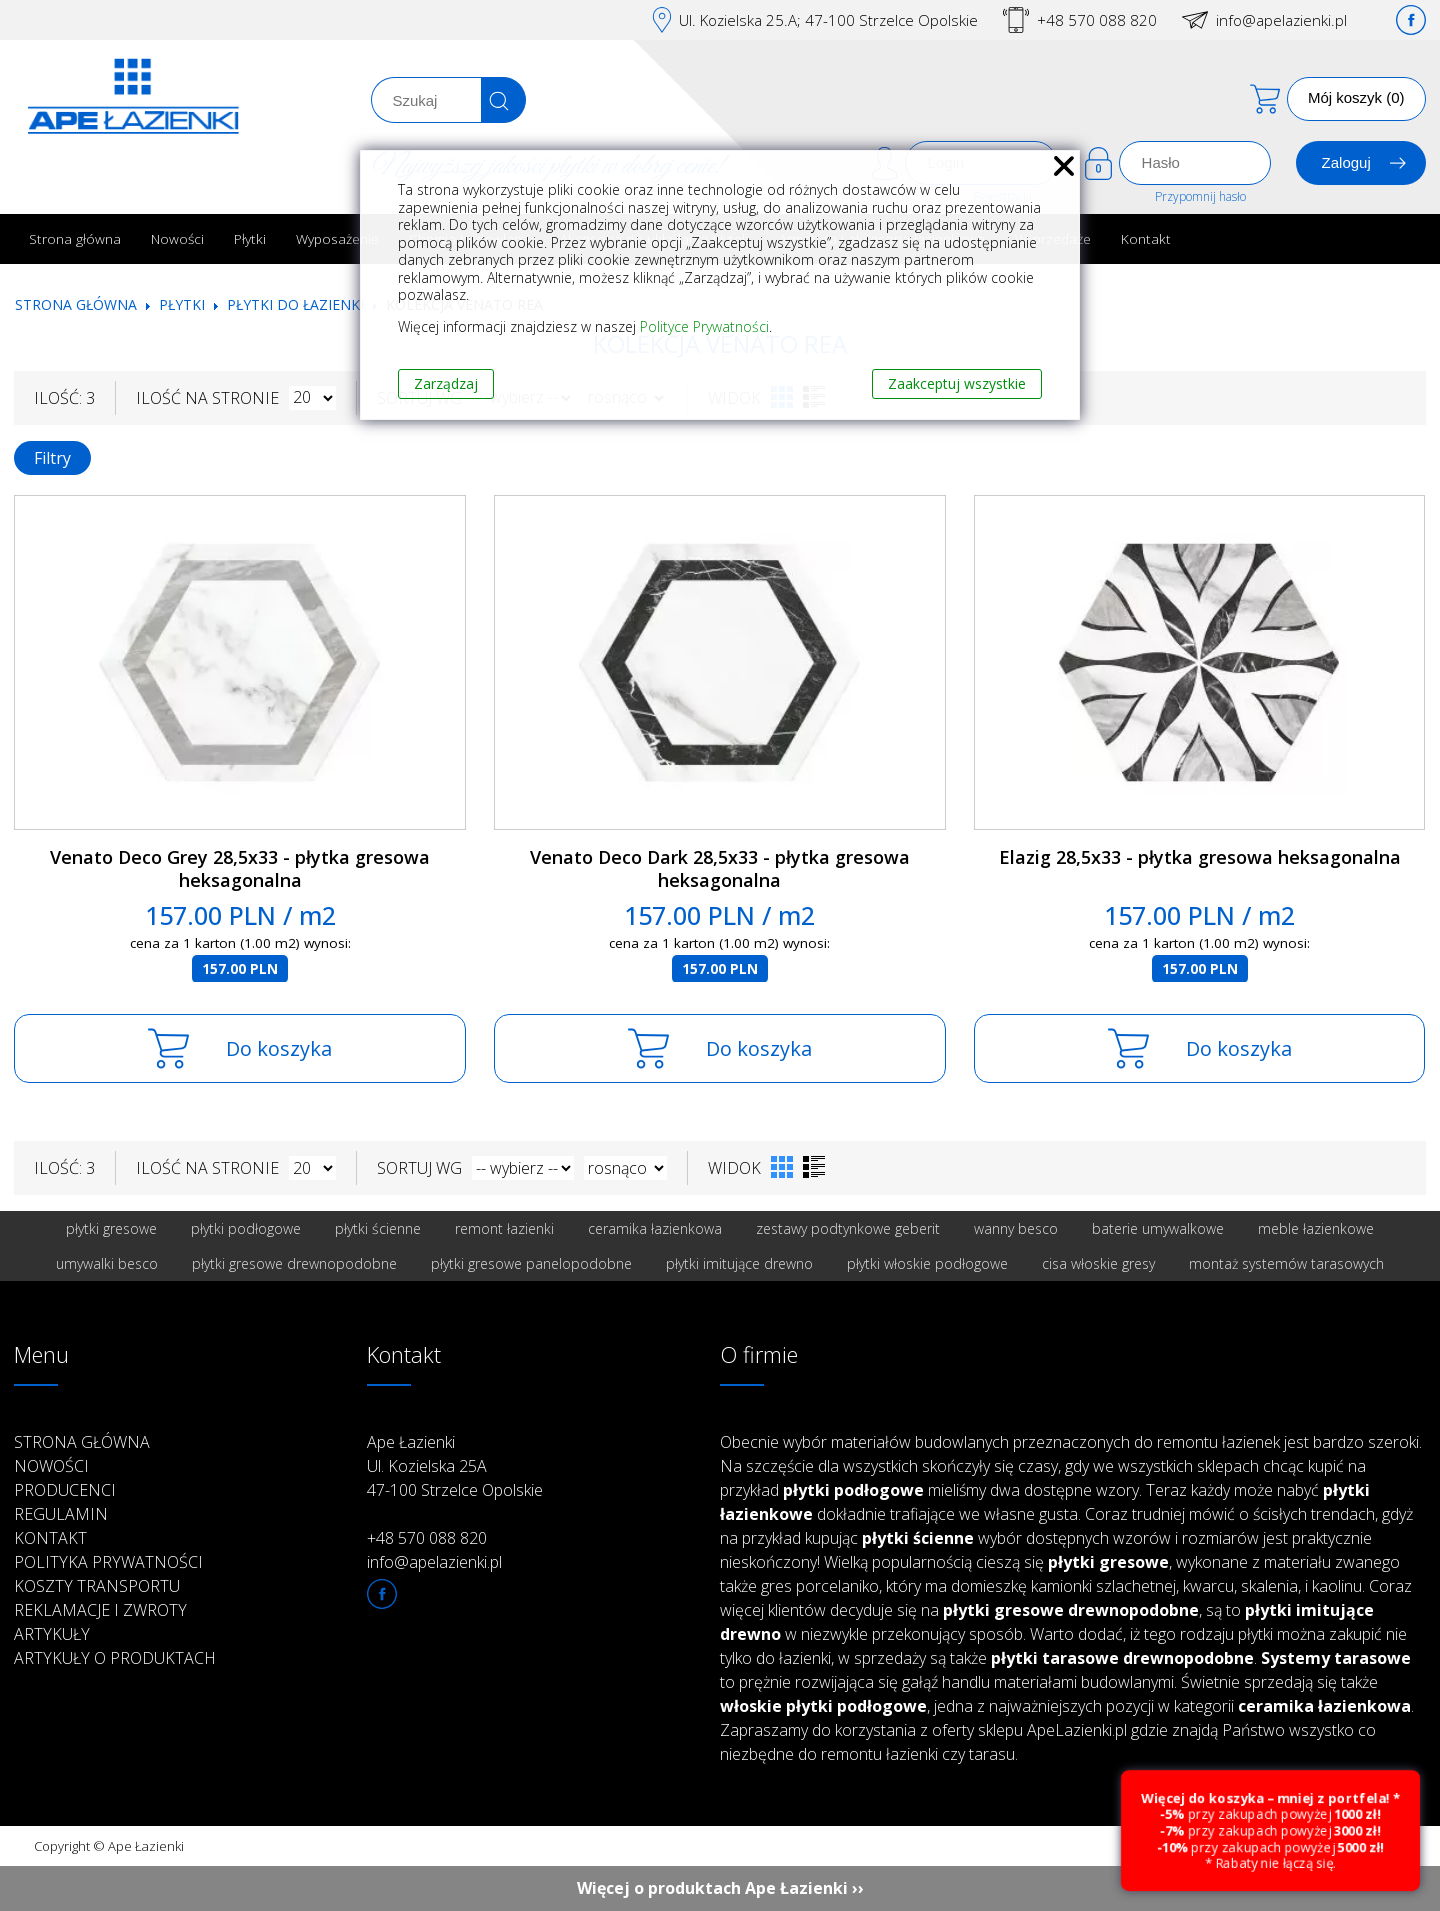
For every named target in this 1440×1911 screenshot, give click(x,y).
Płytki (250, 238)
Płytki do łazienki (295, 304)
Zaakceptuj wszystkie (957, 383)
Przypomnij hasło (1200, 196)
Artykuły (52, 1634)
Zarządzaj (446, 383)
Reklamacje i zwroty (100, 1610)
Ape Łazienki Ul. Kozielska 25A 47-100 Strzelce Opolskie (455, 1466)
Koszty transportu (97, 1586)
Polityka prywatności (108, 1562)
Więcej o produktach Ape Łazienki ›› (720, 1888)
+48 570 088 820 (1097, 20)
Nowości (177, 238)
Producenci (65, 1490)
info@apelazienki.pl (1281, 20)
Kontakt (1146, 238)
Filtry (52, 458)
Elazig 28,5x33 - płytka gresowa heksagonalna (1200, 857)
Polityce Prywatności (704, 326)
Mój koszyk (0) (1356, 97)
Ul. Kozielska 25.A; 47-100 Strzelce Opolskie (828, 20)
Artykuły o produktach (115, 1658)
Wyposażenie (337, 238)
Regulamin (61, 1514)
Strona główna (75, 238)
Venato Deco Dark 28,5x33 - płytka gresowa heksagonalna (720, 868)
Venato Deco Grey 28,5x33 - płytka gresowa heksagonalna (240, 868)
